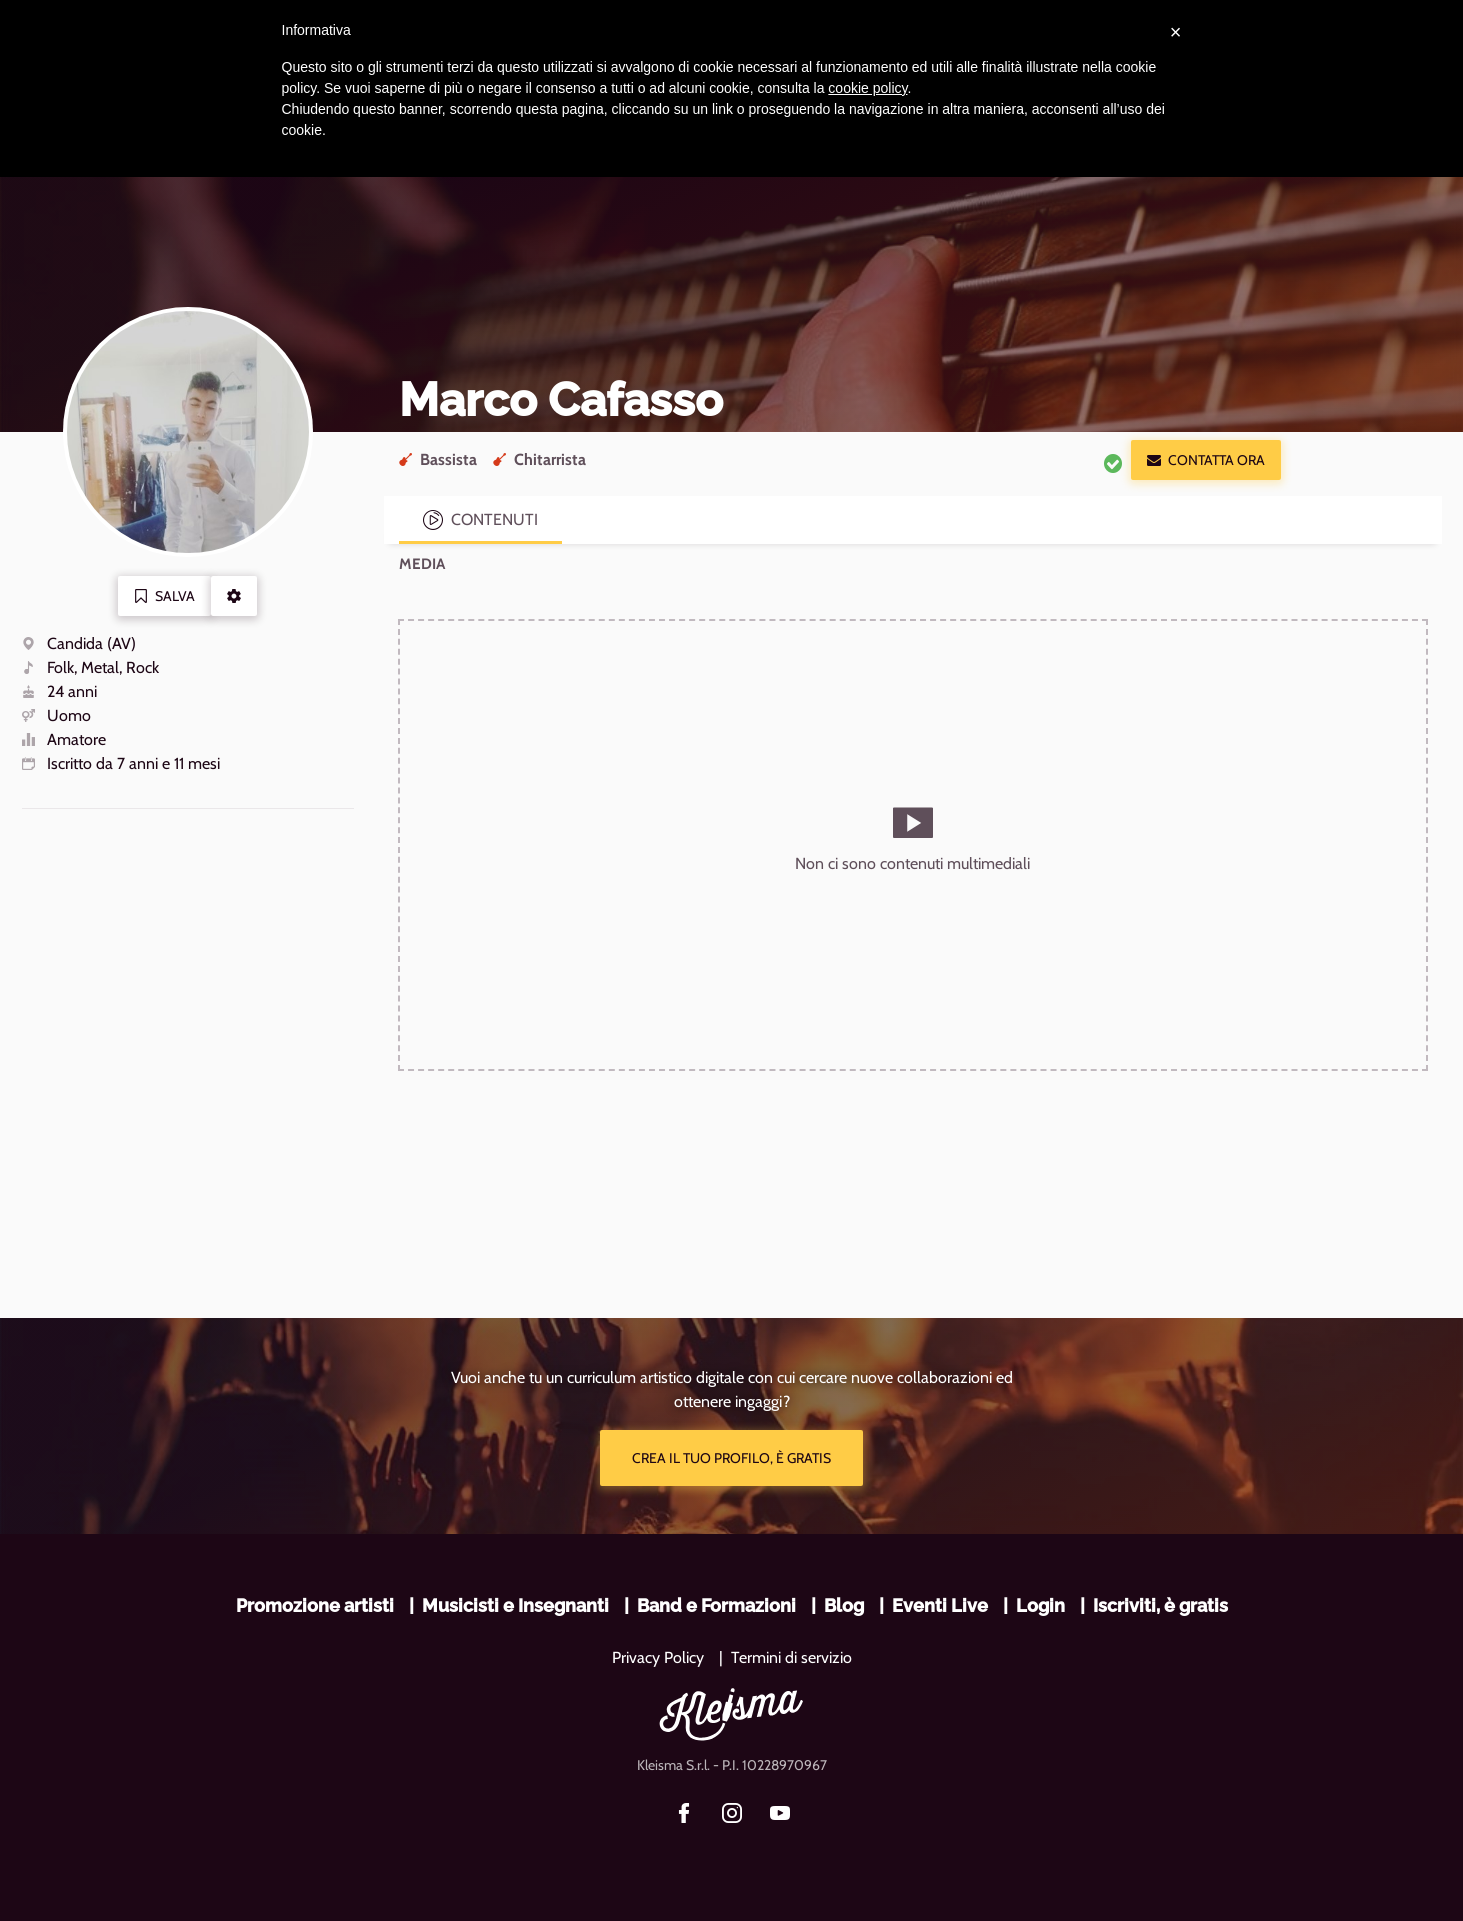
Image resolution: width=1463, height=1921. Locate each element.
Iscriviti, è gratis (1160, 1605)
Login (1040, 1605)
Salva (164, 596)
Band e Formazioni (716, 1605)
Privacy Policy (658, 1657)
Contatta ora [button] (1206, 460)
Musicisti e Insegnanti (515, 1605)
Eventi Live (940, 1605)
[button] (234, 596)
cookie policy (867, 88)
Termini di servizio (791, 1657)
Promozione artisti (315, 1605)
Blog (844, 1605)
